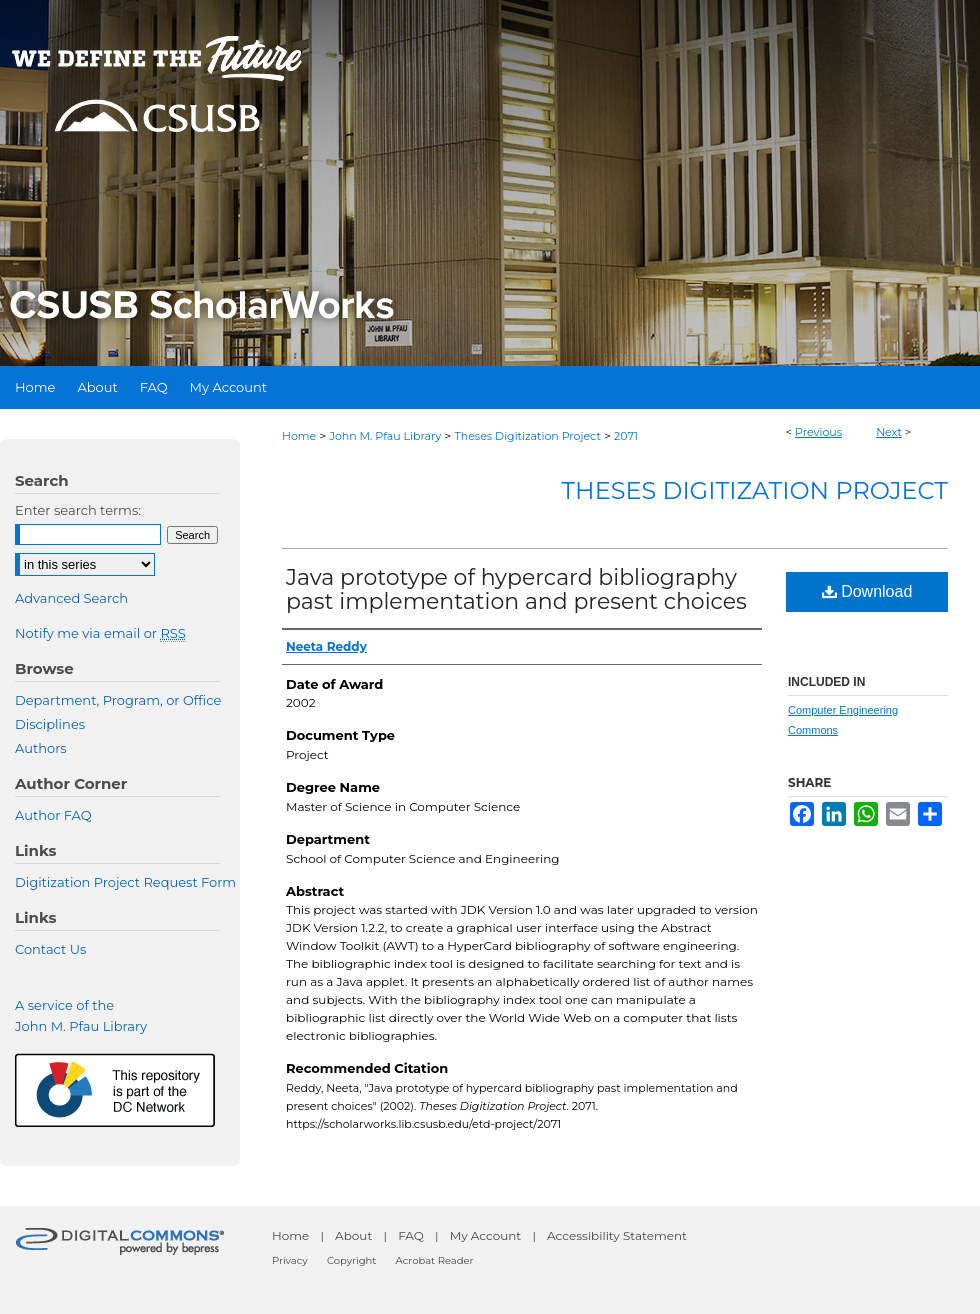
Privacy (290, 1260)
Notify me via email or (100, 633)
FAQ (411, 1235)
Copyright (351, 1260)
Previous (818, 432)
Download (867, 591)
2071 (626, 436)
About (353, 1235)
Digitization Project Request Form (125, 882)
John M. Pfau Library (385, 436)
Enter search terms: (78, 510)
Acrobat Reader (435, 1260)
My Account (486, 1235)
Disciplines (50, 724)
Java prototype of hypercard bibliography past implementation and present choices (516, 589)
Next (889, 432)
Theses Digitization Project (527, 436)
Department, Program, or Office (118, 700)
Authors (41, 748)
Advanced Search (71, 598)
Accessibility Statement (617, 1235)
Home (299, 436)
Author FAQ (53, 815)
